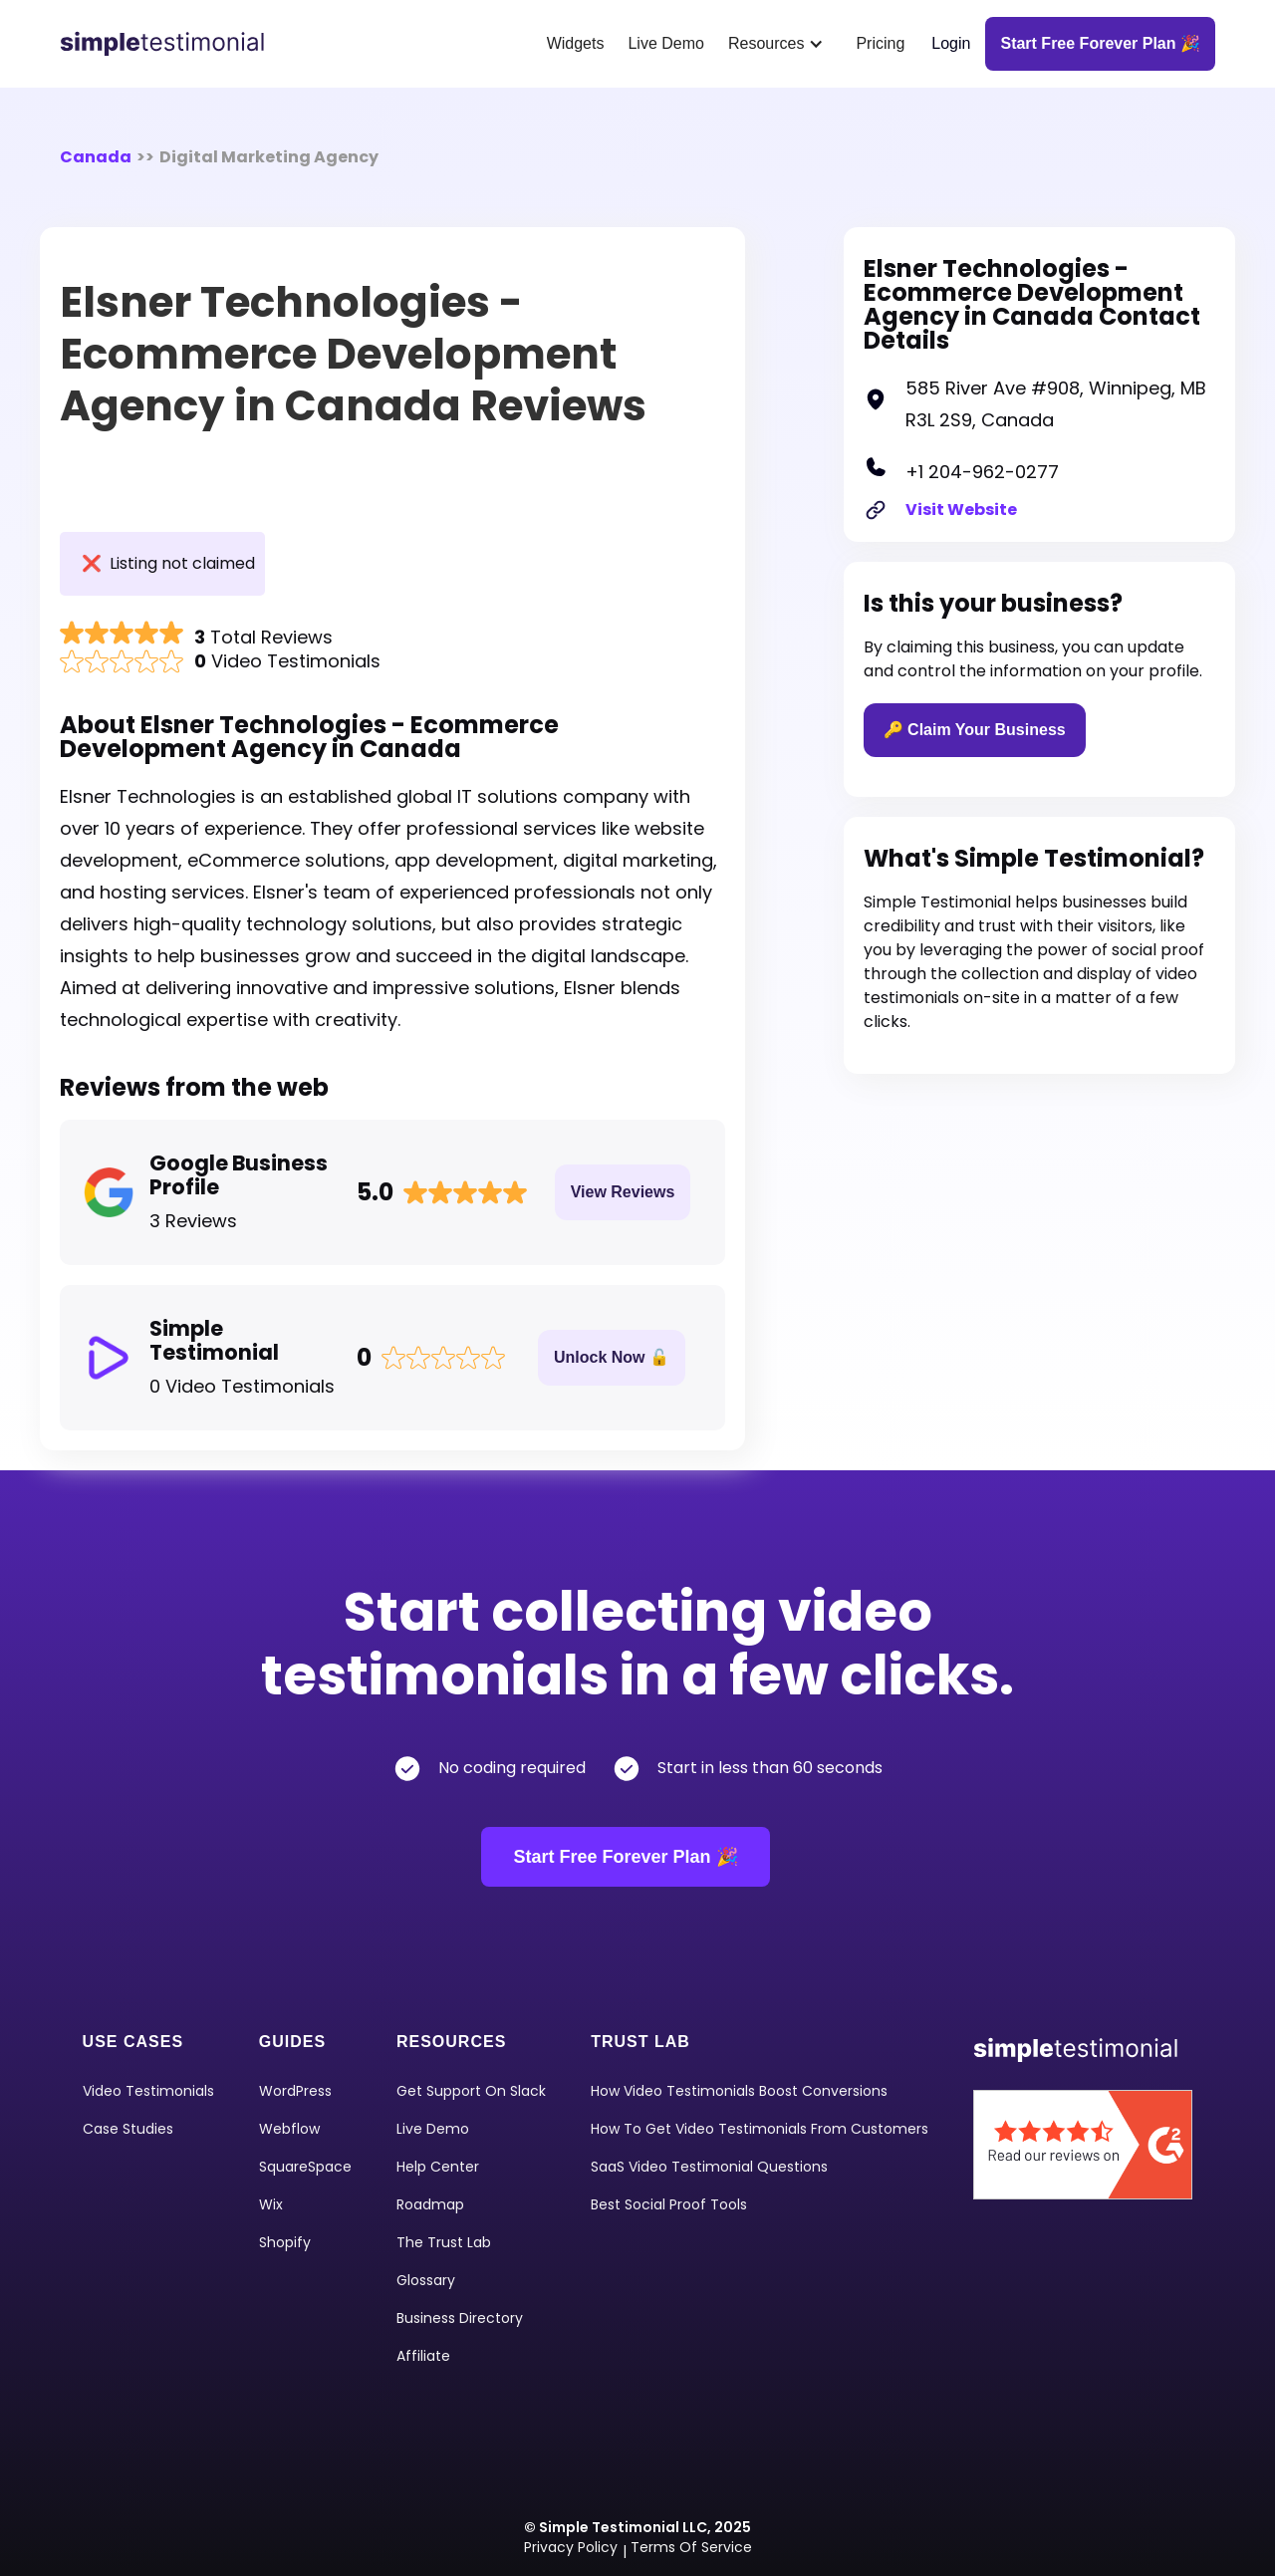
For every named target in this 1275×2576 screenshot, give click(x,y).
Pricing (880, 43)
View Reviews (623, 1191)
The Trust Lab (443, 2242)
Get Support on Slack (471, 2091)
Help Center (437, 2167)
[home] (169, 44)
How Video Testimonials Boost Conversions (739, 2091)
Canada (95, 156)
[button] (780, 44)
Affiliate (423, 2356)
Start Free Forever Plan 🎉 (625, 1857)
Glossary (425, 2280)
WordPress (295, 2091)
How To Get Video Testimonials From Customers (759, 2129)
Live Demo (665, 43)
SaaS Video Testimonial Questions (709, 2167)
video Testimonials (148, 2091)
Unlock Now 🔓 (611, 1357)
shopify (285, 2242)
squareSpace (305, 2167)
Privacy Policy (571, 2547)
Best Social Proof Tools (669, 2204)
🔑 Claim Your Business (975, 729)
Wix (271, 2204)
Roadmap (430, 2204)
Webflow (289, 2129)
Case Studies (128, 2129)
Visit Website (961, 509)
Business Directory (459, 2318)
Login (950, 43)
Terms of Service (691, 2547)
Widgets (576, 43)
